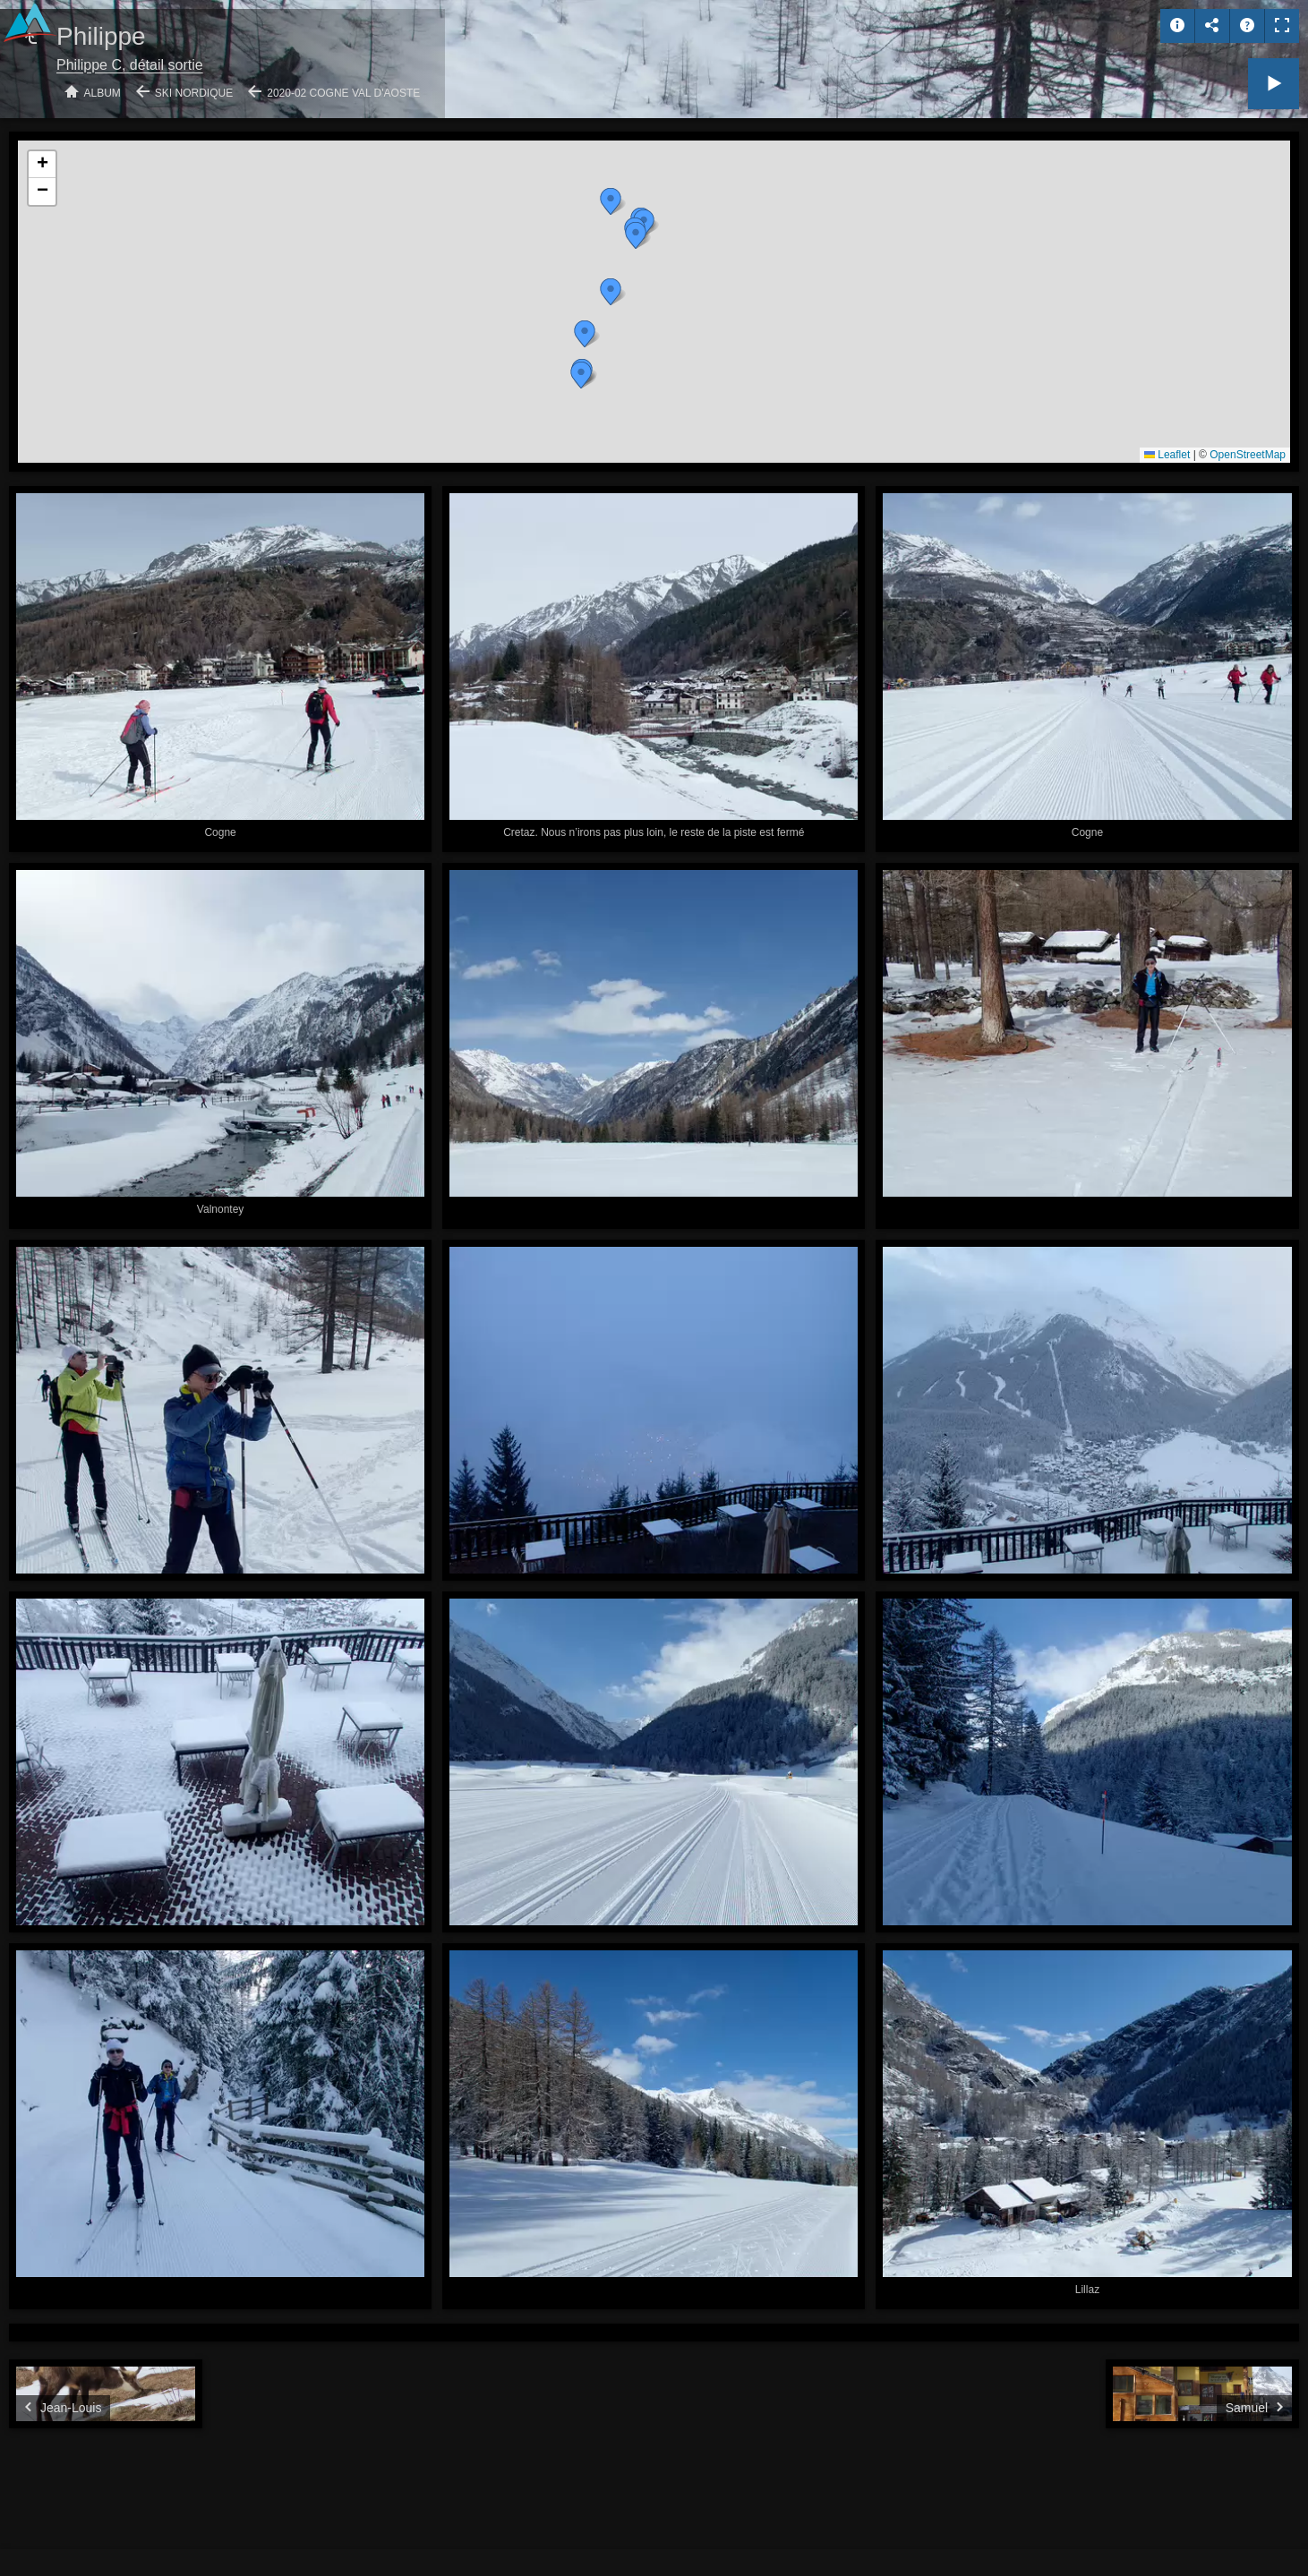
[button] (610, 201)
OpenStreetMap (1248, 454)
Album (102, 93)
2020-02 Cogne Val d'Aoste (343, 93)
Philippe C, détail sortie (129, 65)
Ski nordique (194, 93)
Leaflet (1167, 454)
